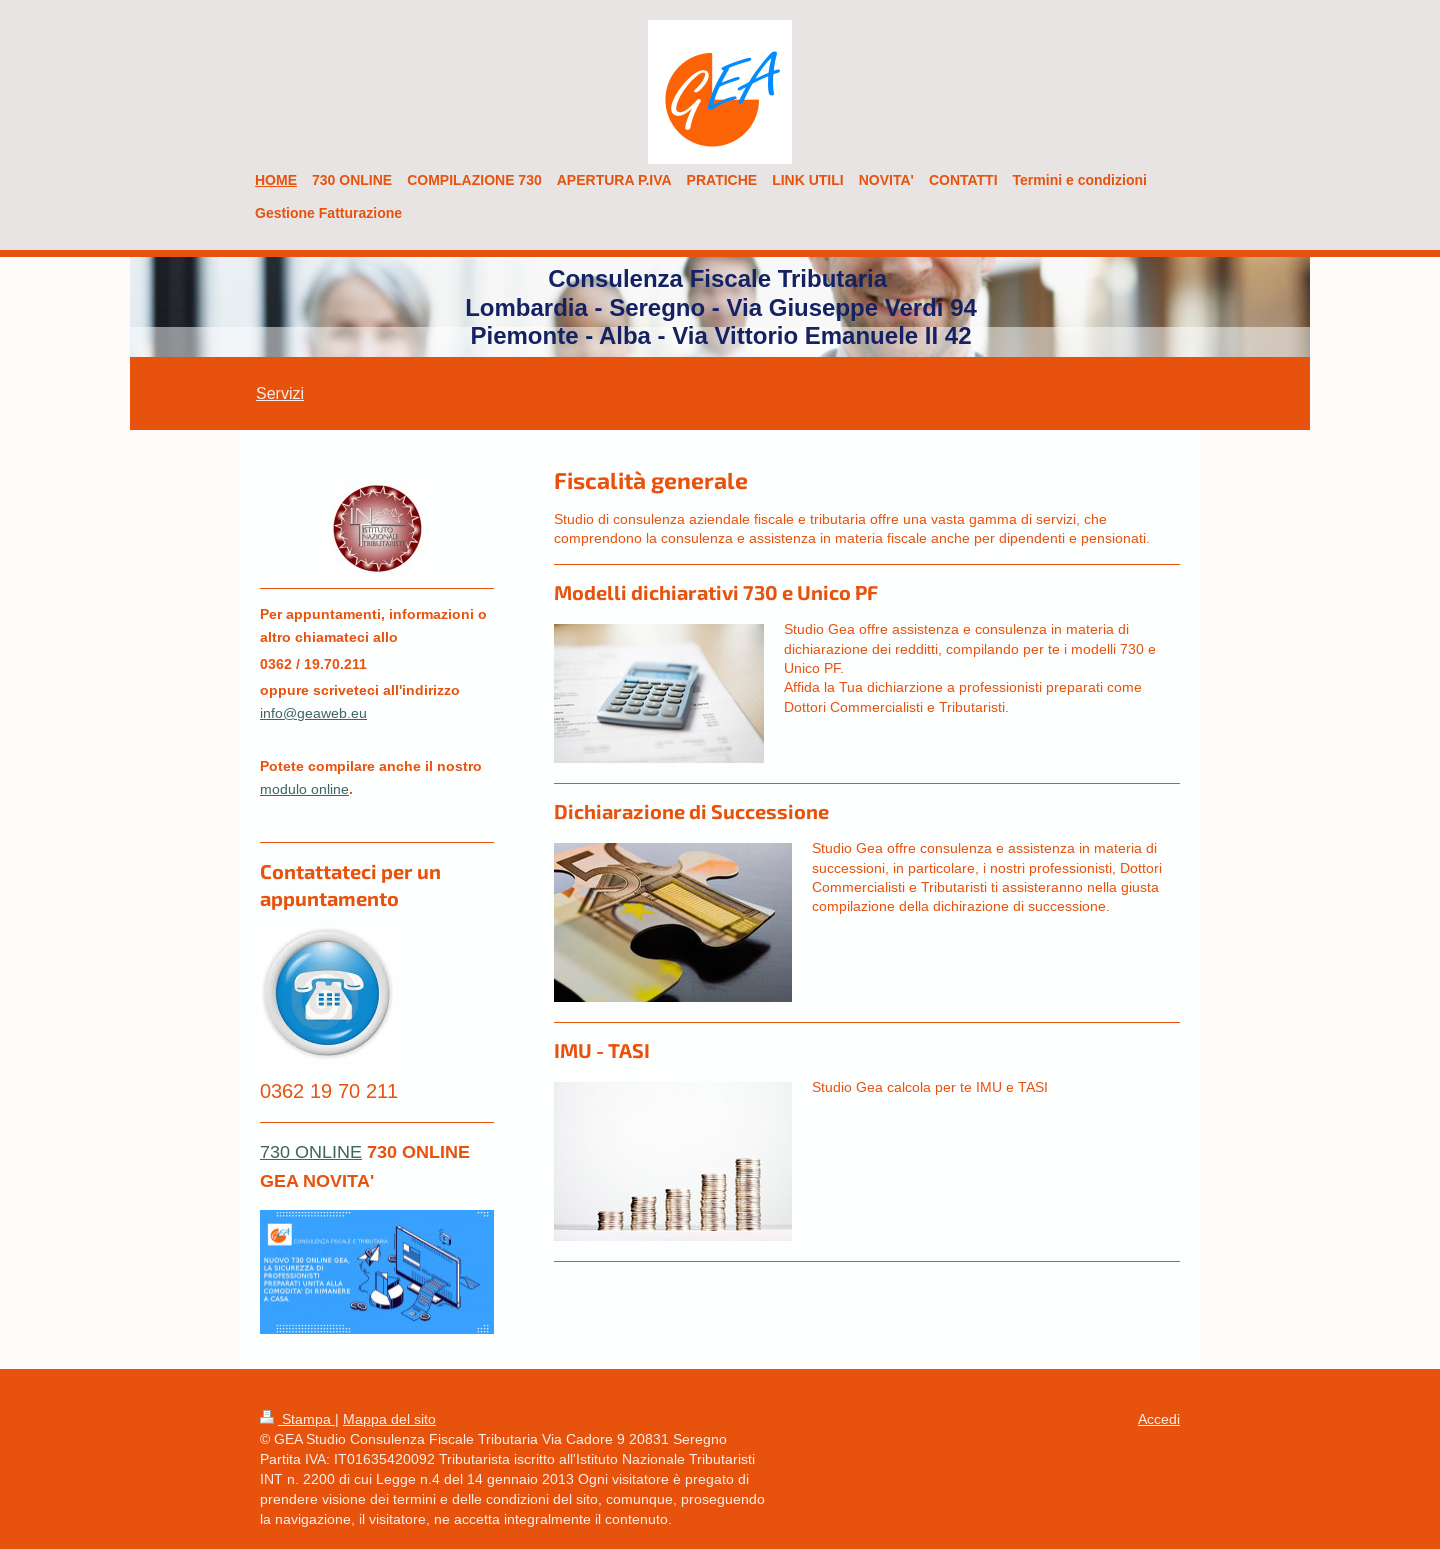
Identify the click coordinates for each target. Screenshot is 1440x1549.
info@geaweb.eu (313, 713)
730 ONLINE (311, 1151)
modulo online (304, 789)
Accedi (1159, 1419)
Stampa (297, 1419)
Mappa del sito (389, 1419)
